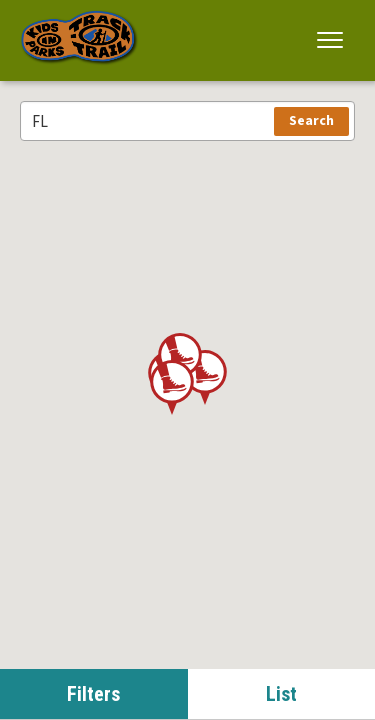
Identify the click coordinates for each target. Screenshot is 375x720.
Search (311, 121)
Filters (93, 694)
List (281, 694)
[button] (330, 39)
